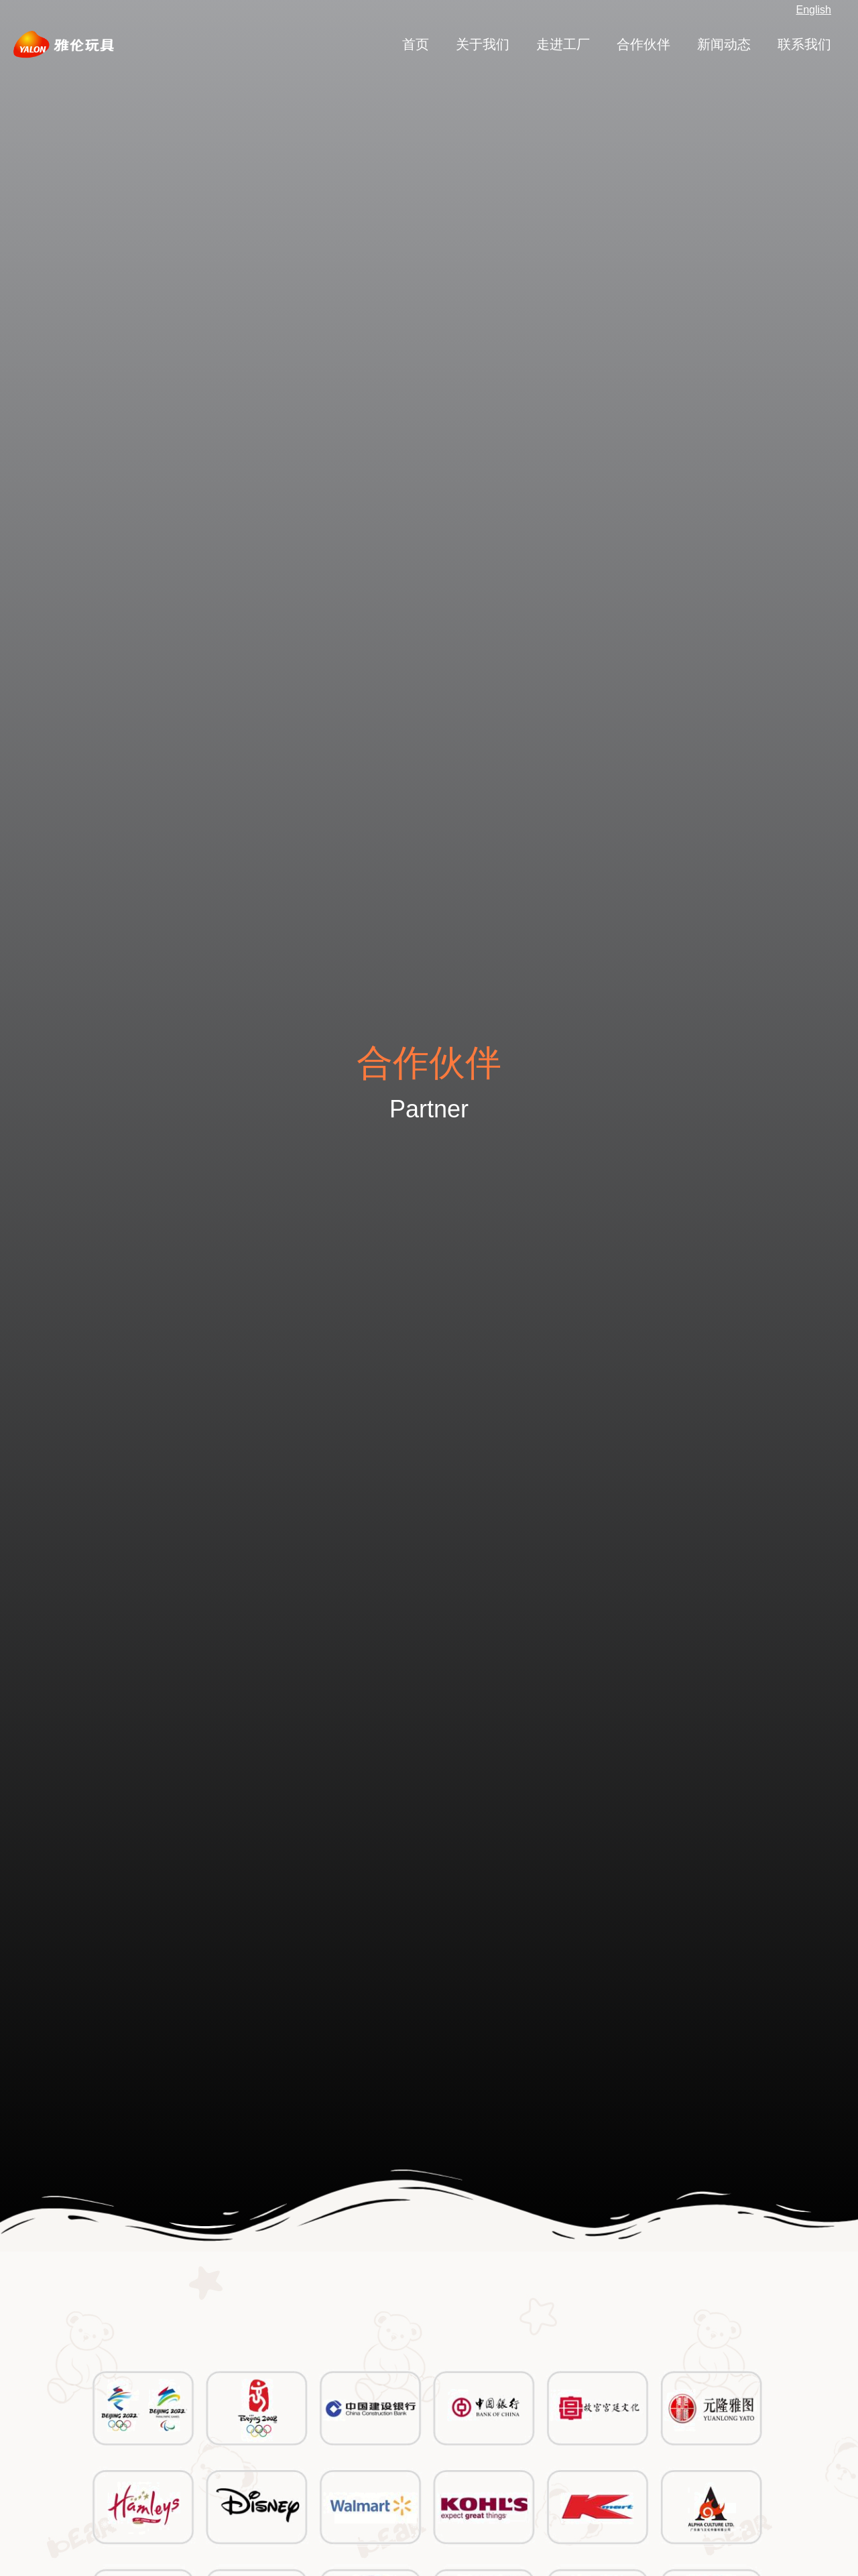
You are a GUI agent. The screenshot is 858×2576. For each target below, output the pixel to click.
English (813, 9)
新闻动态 (724, 44)
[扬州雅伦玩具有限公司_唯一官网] (63, 44)
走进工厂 (563, 44)
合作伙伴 (643, 44)
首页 (415, 44)
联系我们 (804, 44)
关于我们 (482, 44)
